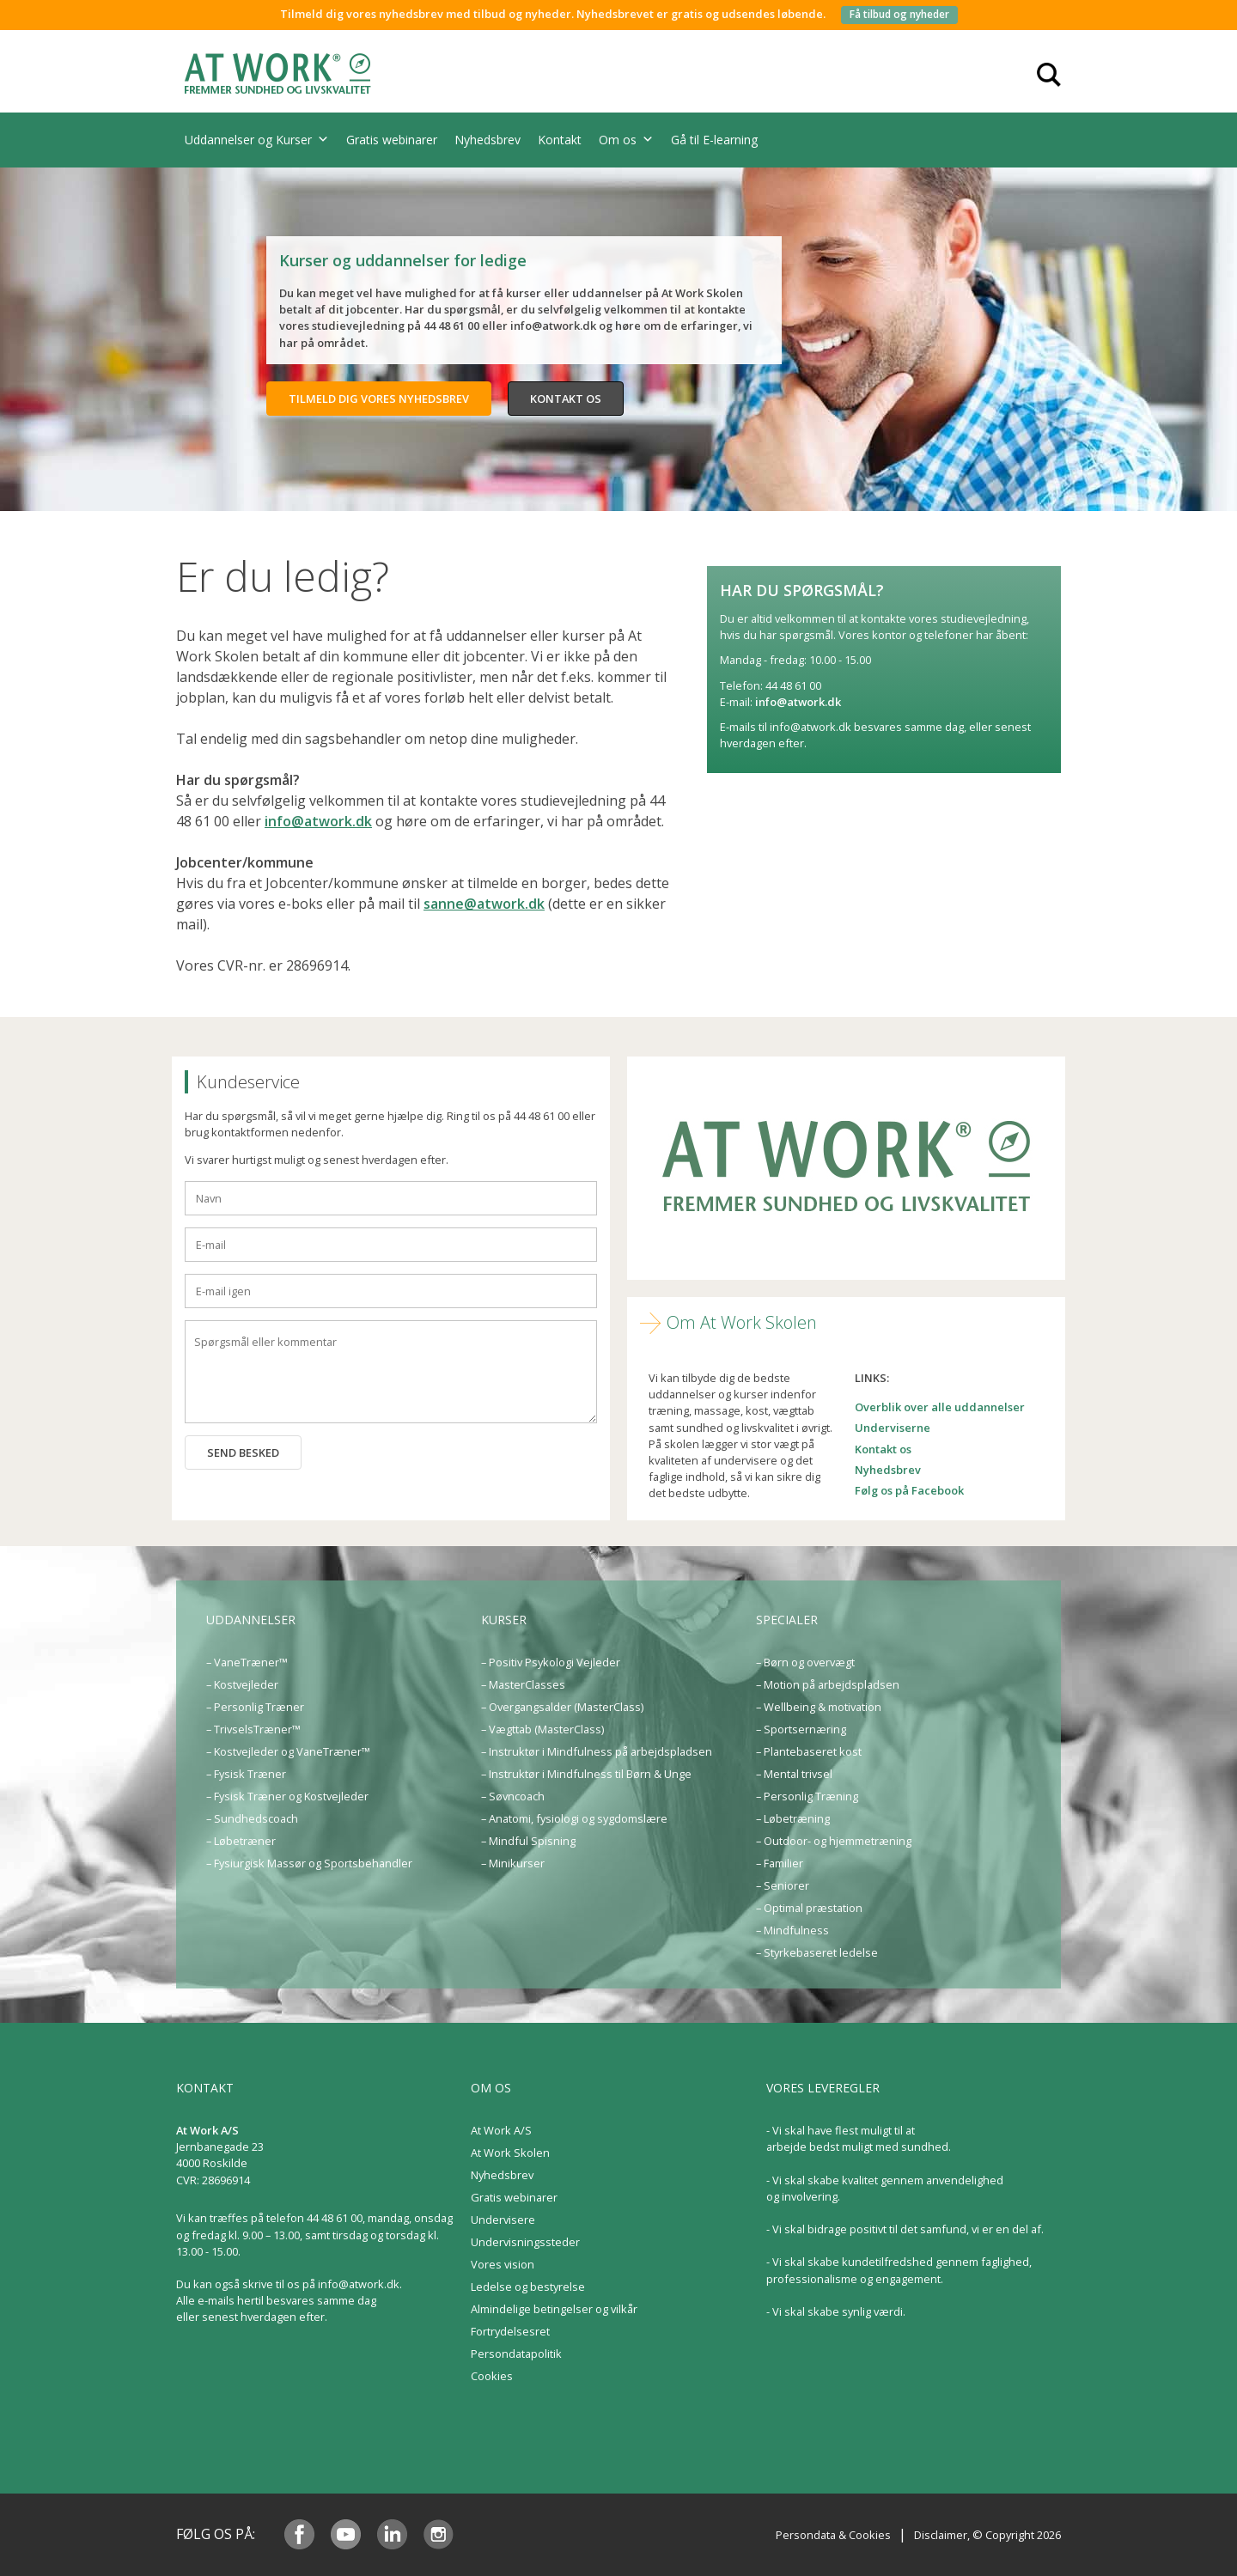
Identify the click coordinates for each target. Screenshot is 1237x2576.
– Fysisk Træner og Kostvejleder (287, 1796)
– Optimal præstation (809, 1907)
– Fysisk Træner (246, 1773)
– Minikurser (513, 1863)
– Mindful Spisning (528, 1840)
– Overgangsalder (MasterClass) (562, 1706)
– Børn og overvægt (805, 1662)
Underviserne (892, 1427)
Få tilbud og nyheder (899, 14)
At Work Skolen (510, 2152)
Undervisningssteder (525, 2242)
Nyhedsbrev (487, 139)
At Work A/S (501, 2130)
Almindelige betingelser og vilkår (554, 2309)
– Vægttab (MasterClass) (542, 1729)
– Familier (779, 1863)
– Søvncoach (513, 1796)
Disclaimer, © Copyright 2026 (987, 2535)
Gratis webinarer (391, 139)
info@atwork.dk (318, 821)
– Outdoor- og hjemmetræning (833, 1840)
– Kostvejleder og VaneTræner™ (288, 1751)
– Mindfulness (792, 1930)
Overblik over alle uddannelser (940, 1407)
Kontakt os (565, 398)
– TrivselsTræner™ (253, 1729)
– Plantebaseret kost (809, 1751)
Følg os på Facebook (909, 1490)
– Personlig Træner (255, 1706)
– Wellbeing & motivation (818, 1706)
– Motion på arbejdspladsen (827, 1684)
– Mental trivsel (794, 1773)
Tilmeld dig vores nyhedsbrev (379, 398)
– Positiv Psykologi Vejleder (550, 1662)
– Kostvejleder (242, 1684)
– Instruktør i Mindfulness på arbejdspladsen (596, 1751)
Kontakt (560, 139)
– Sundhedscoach (252, 1818)
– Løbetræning (793, 1818)
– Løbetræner (241, 1840)
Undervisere (503, 2219)
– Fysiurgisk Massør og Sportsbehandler (309, 1863)
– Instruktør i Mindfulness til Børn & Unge (586, 1773)
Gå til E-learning (714, 139)
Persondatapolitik (516, 2353)
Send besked (243, 1452)
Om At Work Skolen (742, 1322)
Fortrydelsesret (510, 2331)
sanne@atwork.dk (484, 903)
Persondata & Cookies (833, 2535)
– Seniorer (782, 1885)
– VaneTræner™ (247, 1662)
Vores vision (502, 2264)
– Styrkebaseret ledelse (817, 1952)
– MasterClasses (523, 1684)
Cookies (492, 2376)
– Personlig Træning (807, 1796)
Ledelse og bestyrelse (528, 2286)
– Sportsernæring (801, 1729)
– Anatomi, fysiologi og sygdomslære (574, 1818)
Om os (626, 140)
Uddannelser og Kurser (257, 140)
